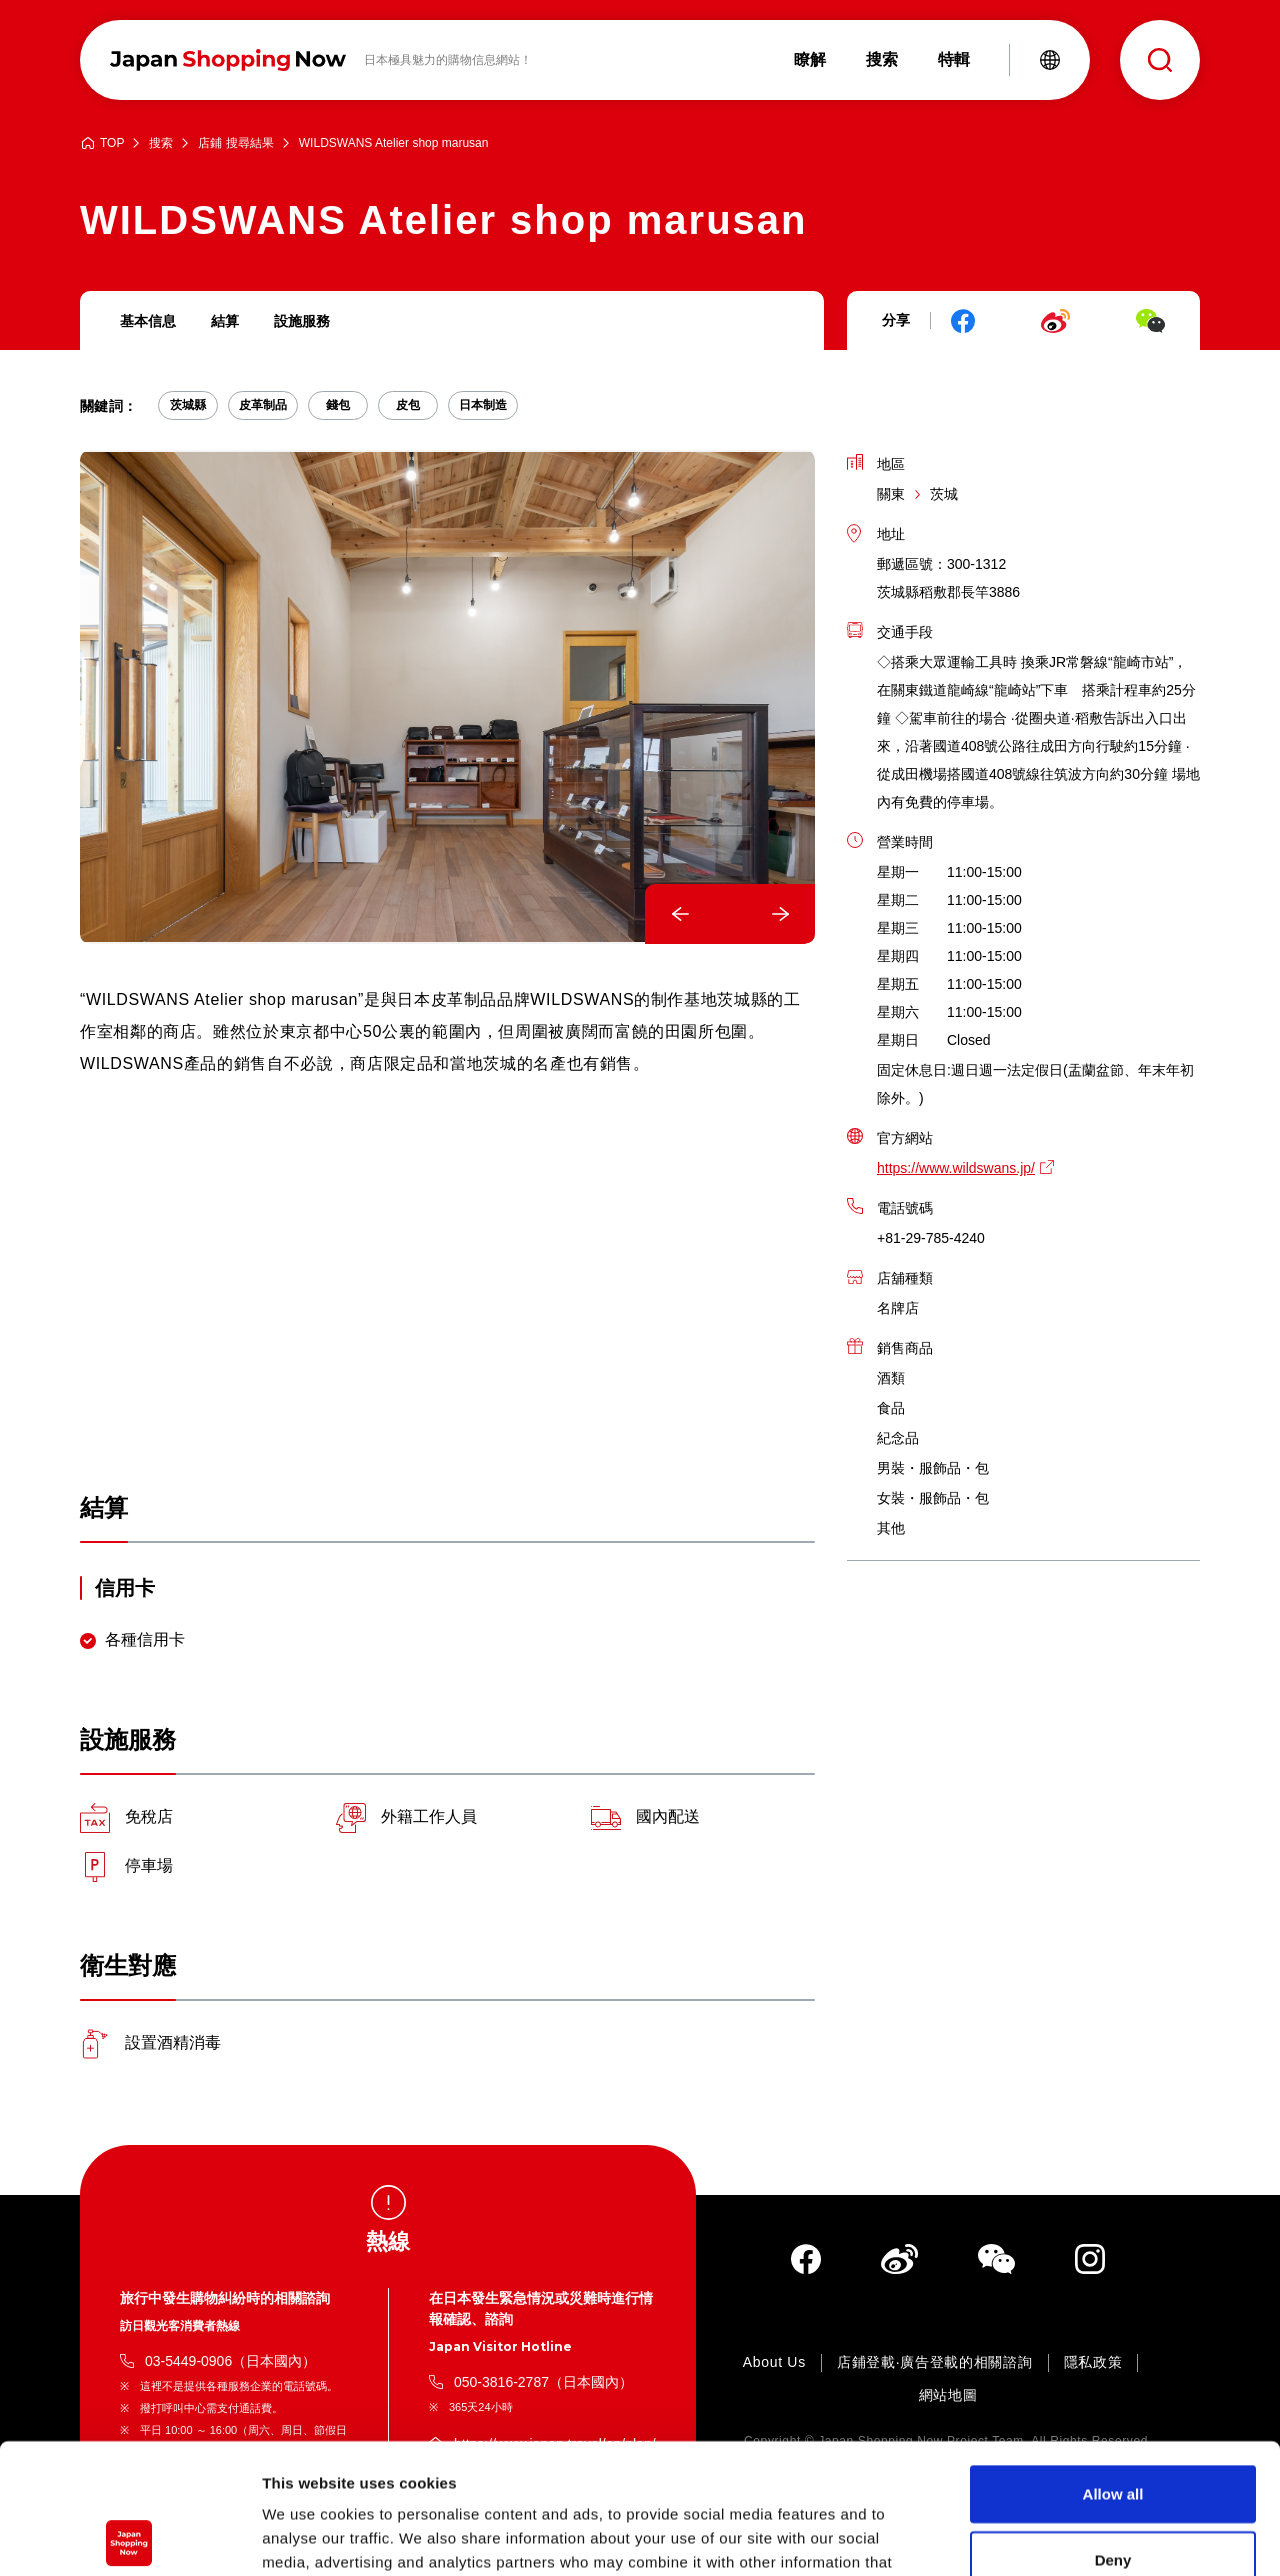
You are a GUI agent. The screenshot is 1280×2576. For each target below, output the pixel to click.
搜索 (161, 143)
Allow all (1113, 2363)
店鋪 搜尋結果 (235, 143)
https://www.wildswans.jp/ (956, 1168)
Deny (1113, 2429)
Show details (1049, 2536)
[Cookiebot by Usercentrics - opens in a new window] (129, 2537)
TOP (112, 143)
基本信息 (148, 321)
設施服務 (302, 321)
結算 (225, 321)
